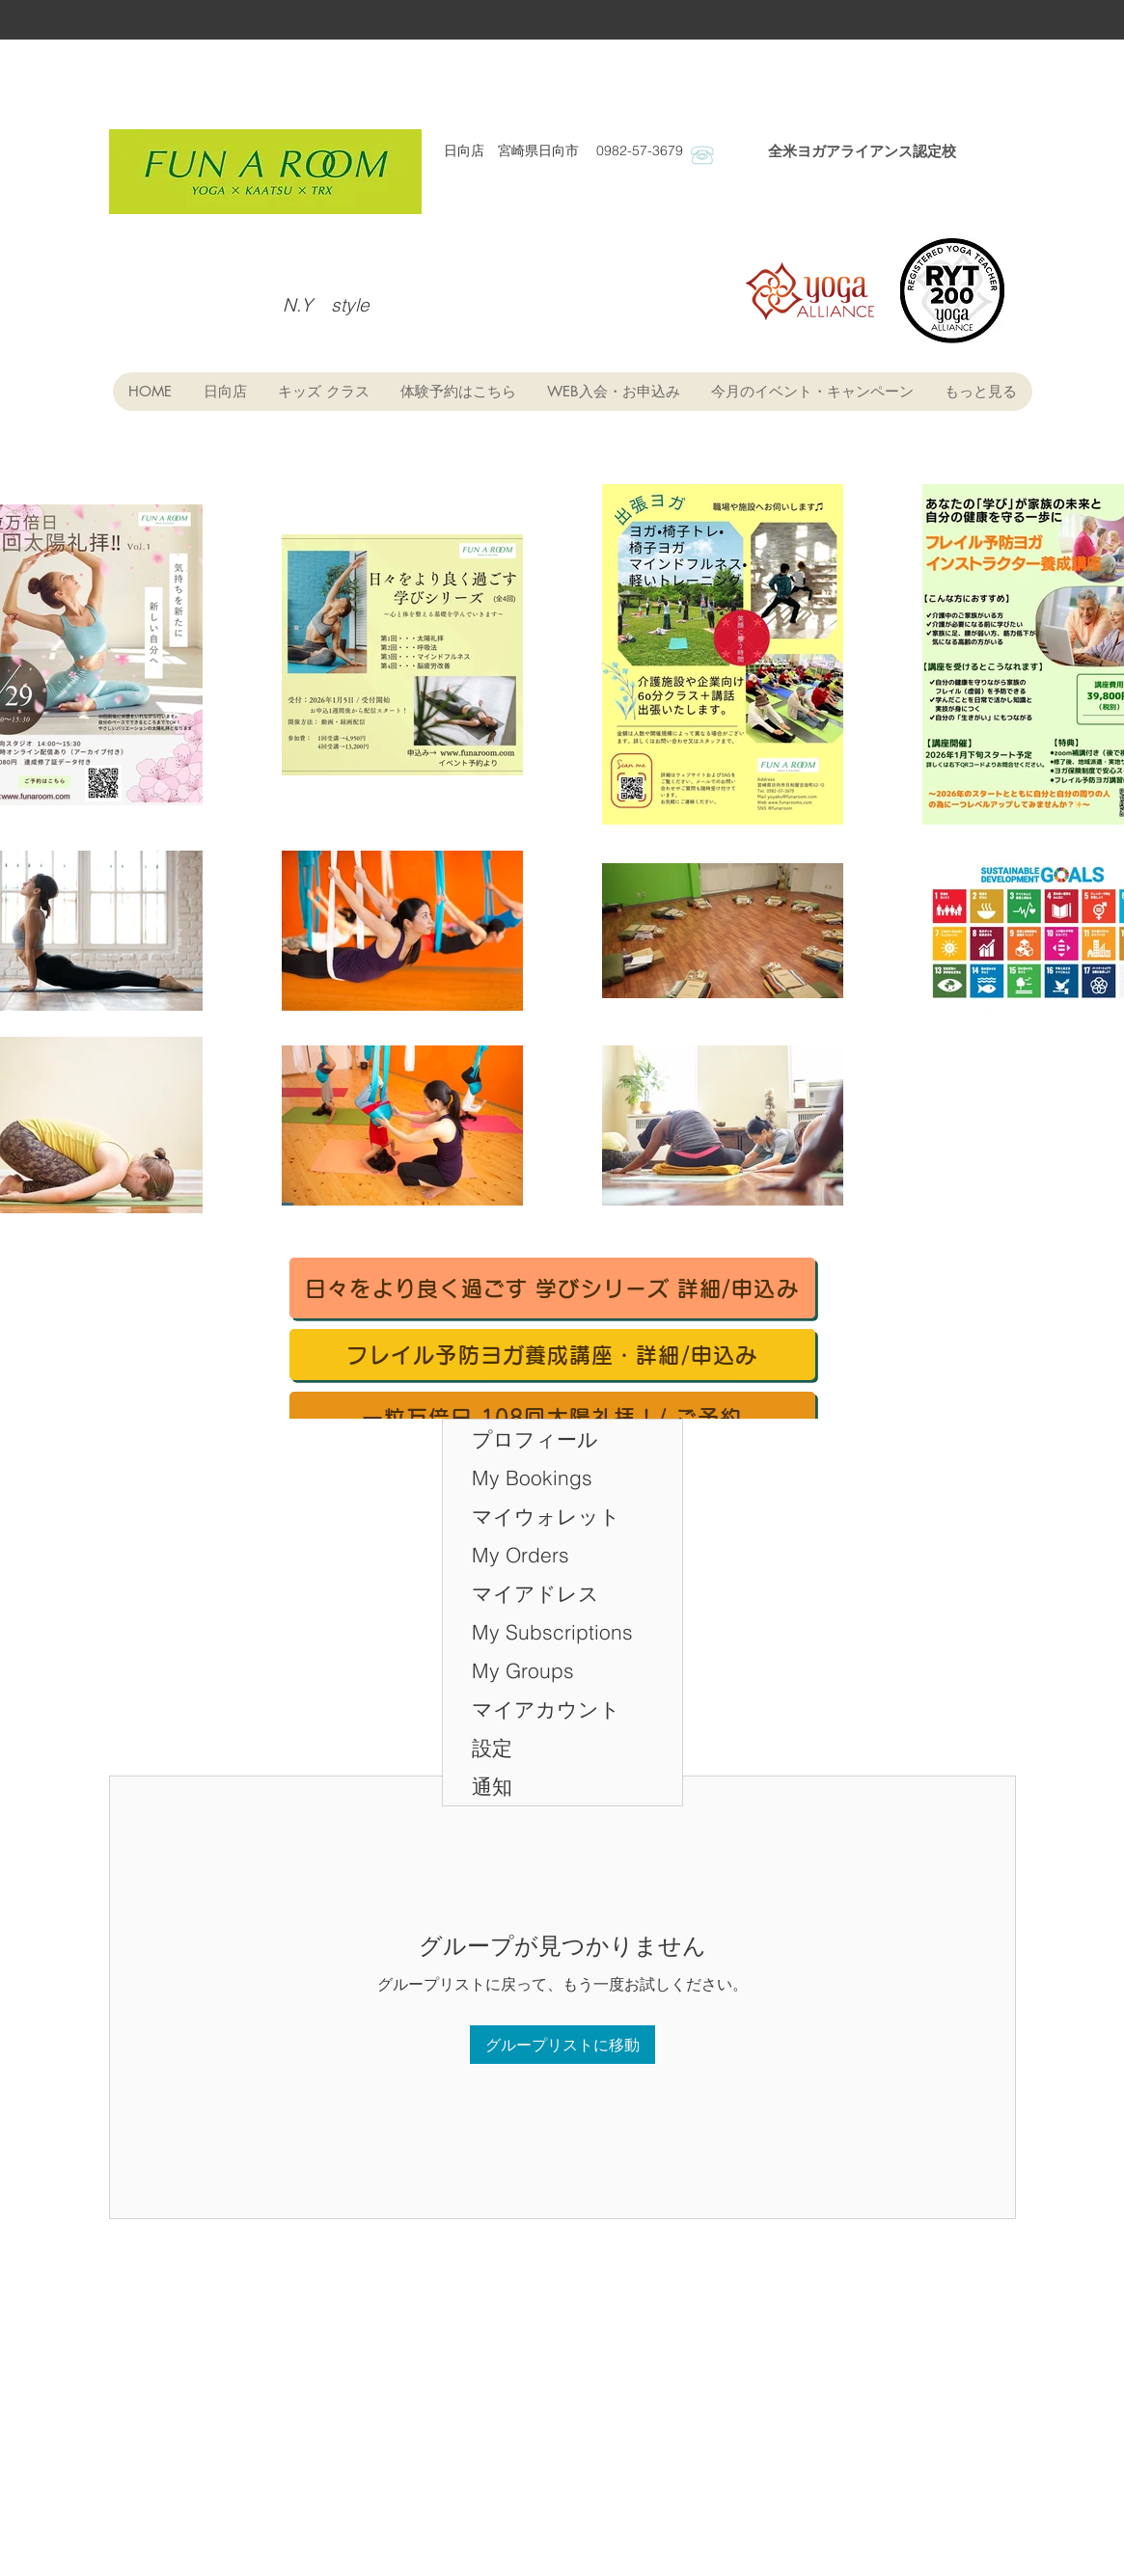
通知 (492, 1786)
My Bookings (532, 1477)
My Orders (520, 1554)
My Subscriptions (552, 1631)
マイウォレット (546, 1516)
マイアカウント (546, 1709)
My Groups (523, 1670)
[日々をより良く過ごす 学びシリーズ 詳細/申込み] (552, 1288)
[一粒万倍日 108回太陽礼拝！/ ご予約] (552, 1417)
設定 (492, 1747)
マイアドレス (535, 1593)
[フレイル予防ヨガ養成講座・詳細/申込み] (552, 1354)
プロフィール (535, 1438)
